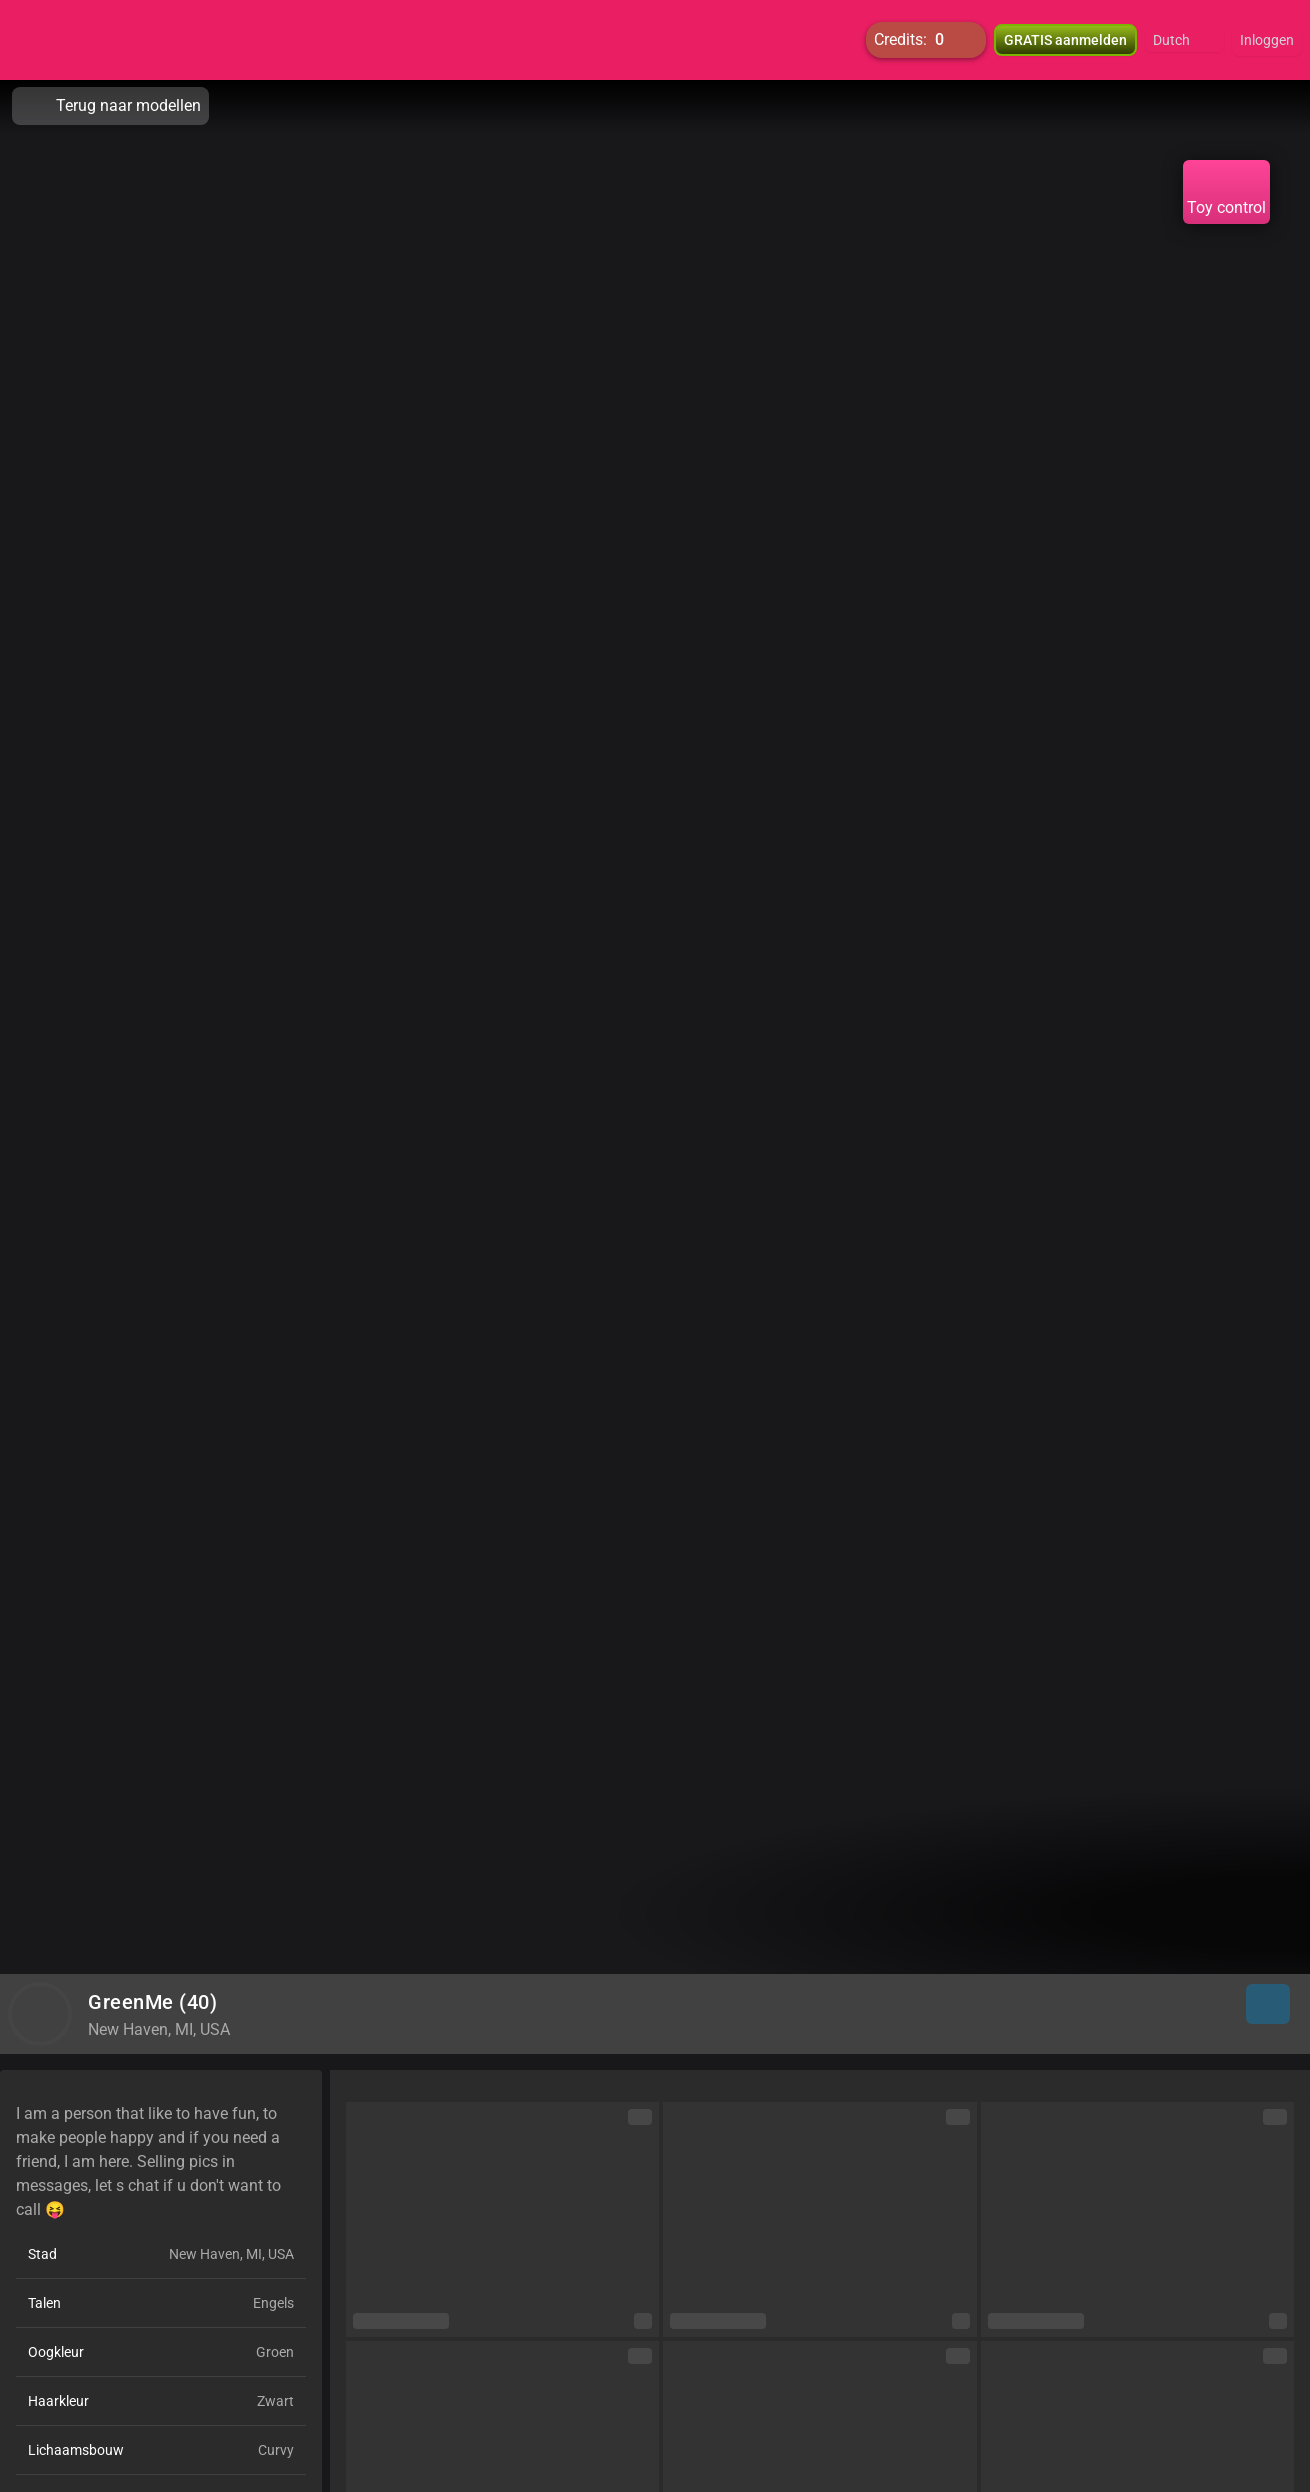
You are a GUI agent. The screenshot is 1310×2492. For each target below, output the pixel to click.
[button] (1184, 40)
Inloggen (1267, 40)
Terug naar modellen (110, 106)
